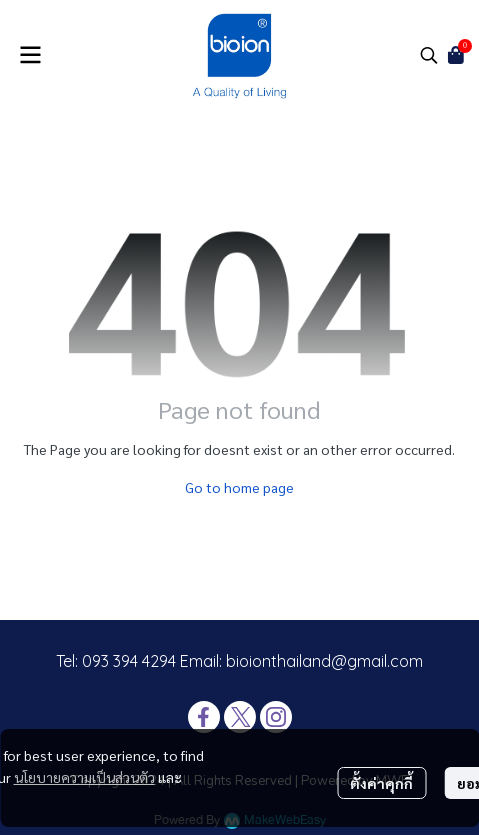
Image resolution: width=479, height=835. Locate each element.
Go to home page (239, 487)
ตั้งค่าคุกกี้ (381, 783)
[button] (429, 55)
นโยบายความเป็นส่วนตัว (84, 777)
